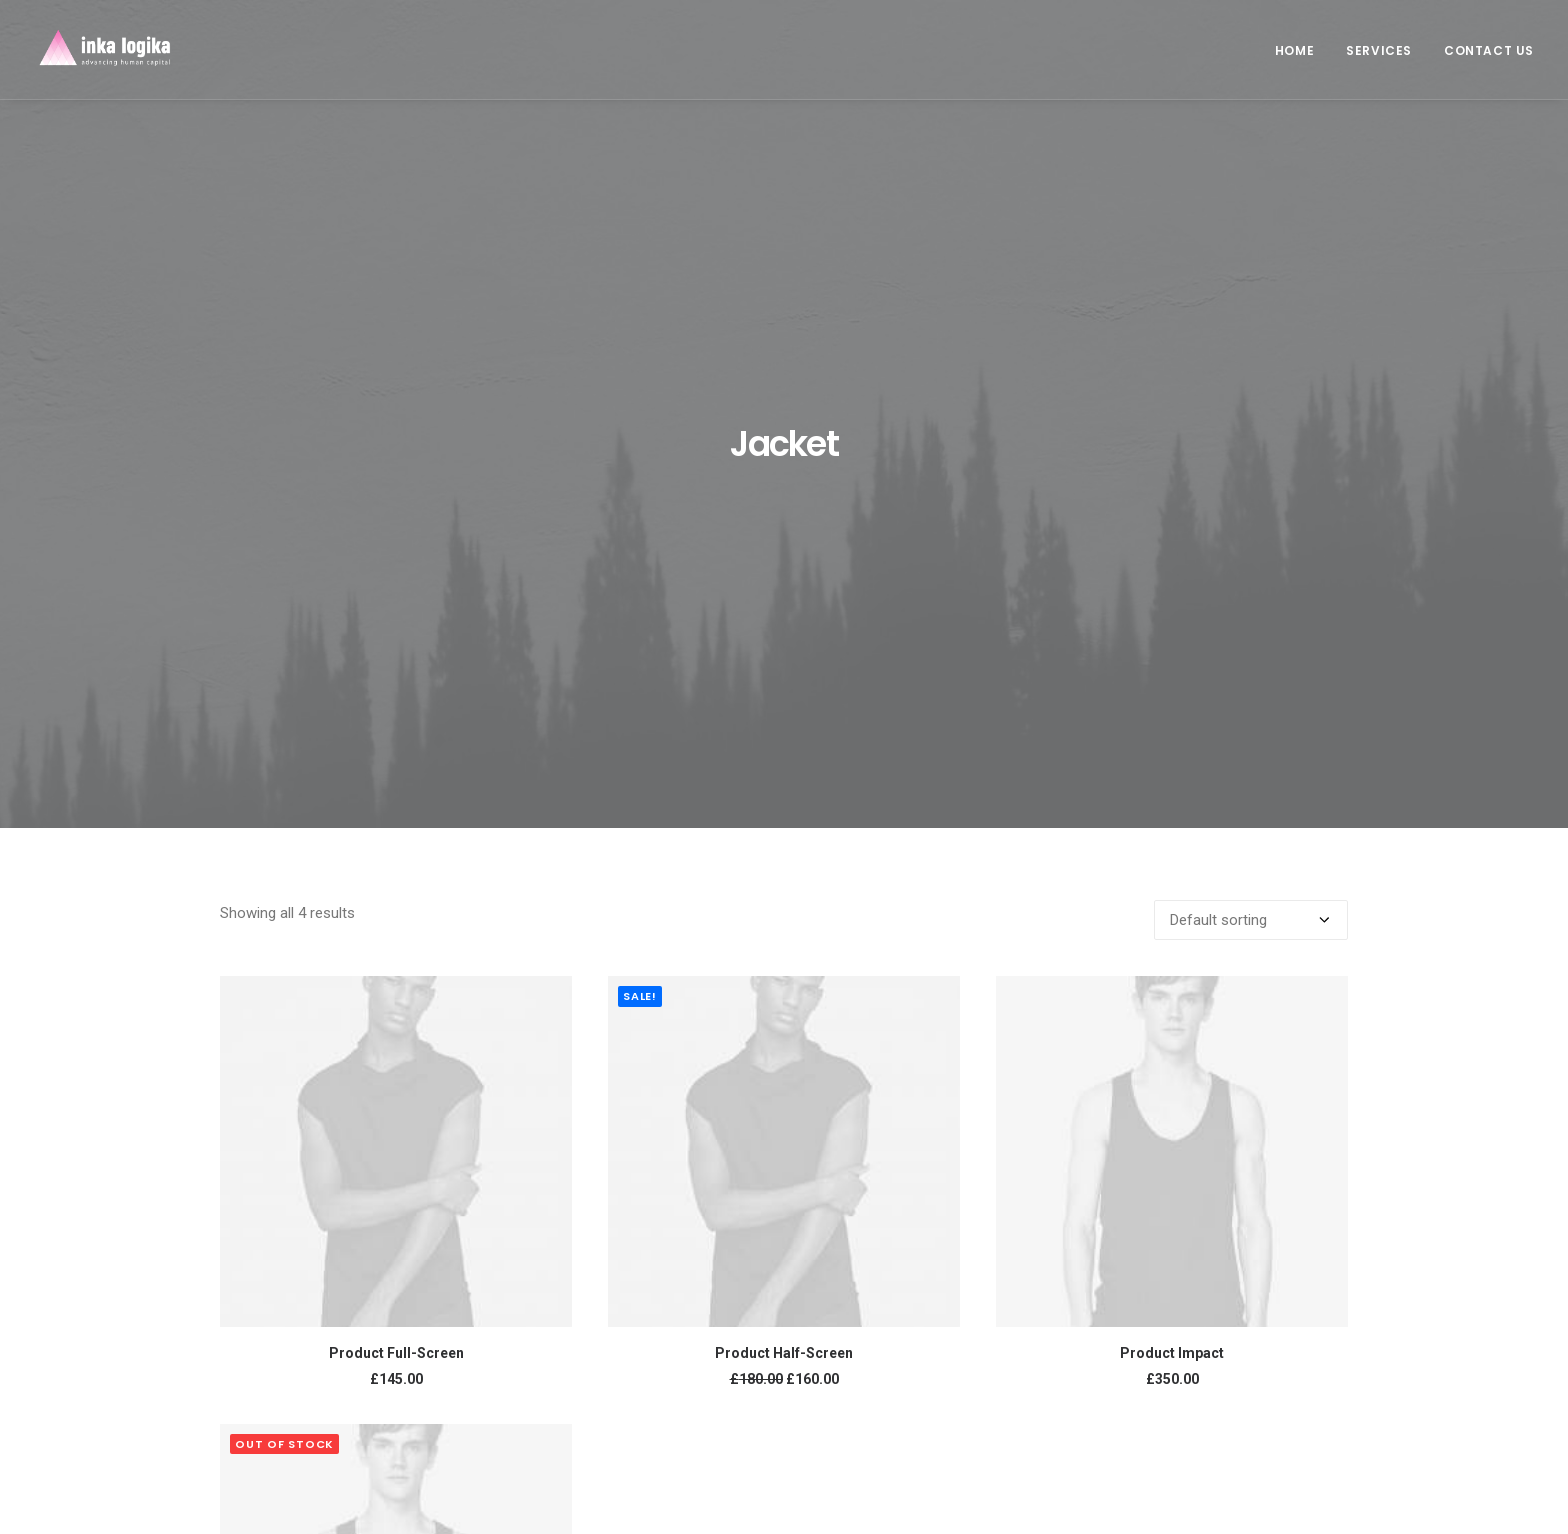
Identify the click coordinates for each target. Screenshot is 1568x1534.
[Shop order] (1251, 491)
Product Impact (1172, 924)
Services (1379, 50)
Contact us (1489, 50)
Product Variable (396, 1372)
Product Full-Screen (396, 924)
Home (1294, 50)
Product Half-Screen (784, 924)
